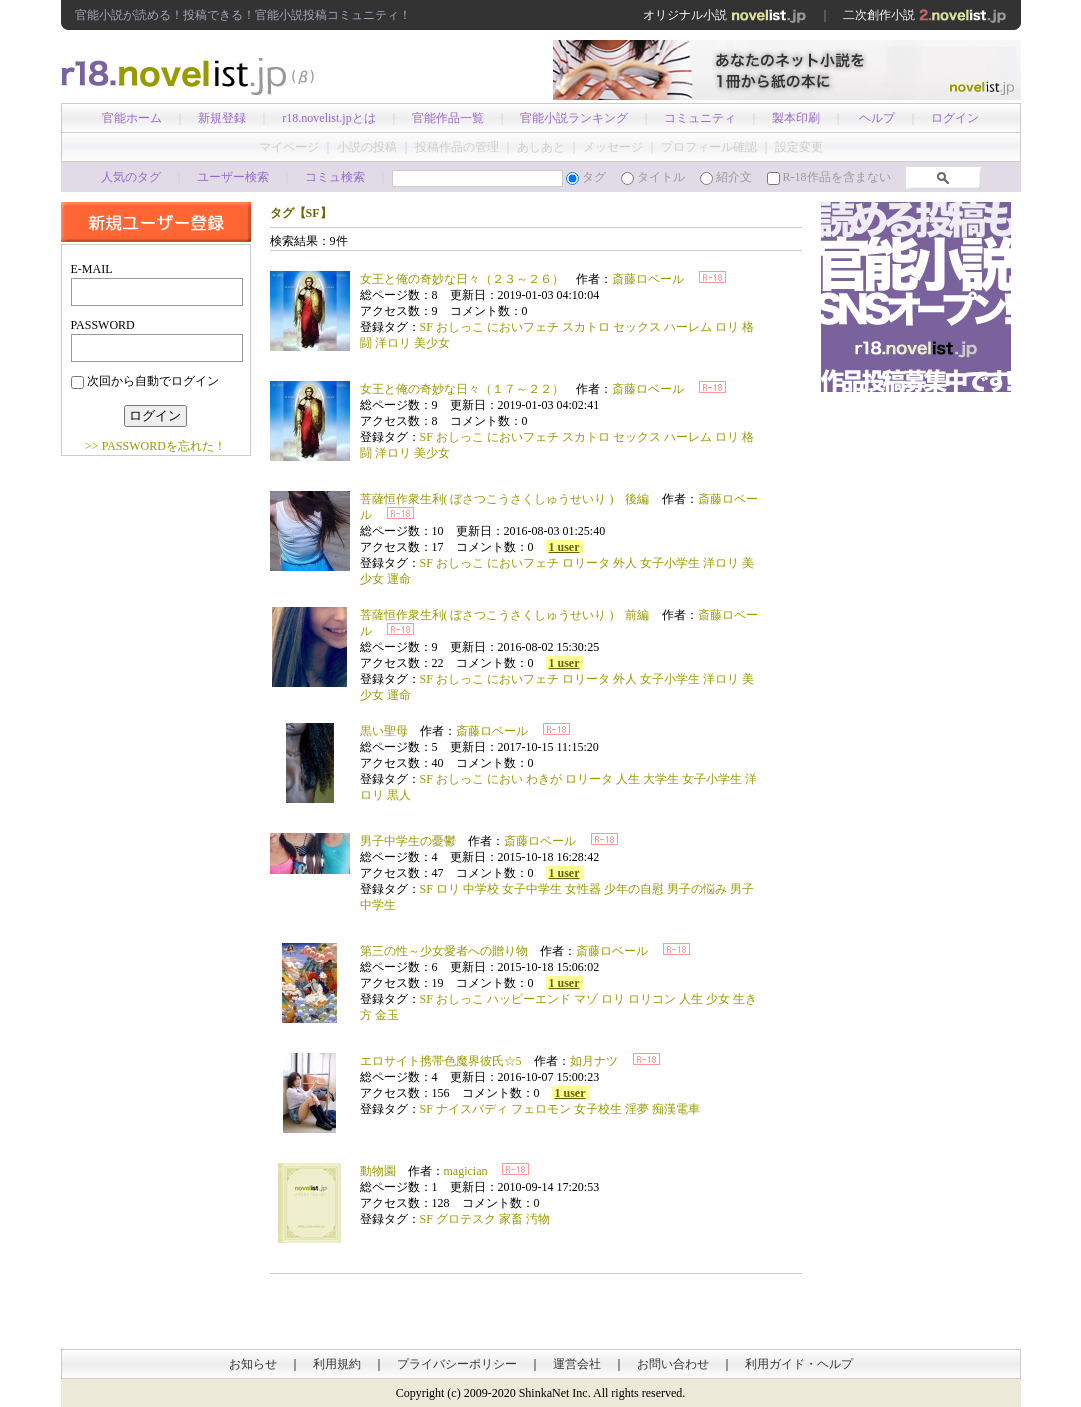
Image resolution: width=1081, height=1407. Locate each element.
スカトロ (586, 327)
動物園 (378, 1171)
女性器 (583, 889)
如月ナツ (594, 1061)
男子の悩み (697, 889)
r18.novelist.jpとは (328, 118)
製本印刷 (796, 118)
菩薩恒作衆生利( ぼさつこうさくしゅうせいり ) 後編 (505, 499)
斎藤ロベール (648, 279)
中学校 (481, 889)
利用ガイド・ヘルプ (799, 1364)
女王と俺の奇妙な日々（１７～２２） (462, 389)
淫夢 (637, 1109)
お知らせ (253, 1364)
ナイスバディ (472, 1109)
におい (505, 779)
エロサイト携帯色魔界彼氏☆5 (441, 1061)
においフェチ (523, 327)
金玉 (387, 1015)
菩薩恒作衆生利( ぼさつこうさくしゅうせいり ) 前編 (505, 615)
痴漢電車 (676, 1109)
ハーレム (688, 327)
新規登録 (222, 118)
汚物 (538, 1219)
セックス (637, 327)
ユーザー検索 (233, 177)
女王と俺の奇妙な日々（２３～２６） (462, 279)
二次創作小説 (925, 15)
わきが (544, 779)
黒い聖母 (384, 731)
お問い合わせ (673, 1364)
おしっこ (460, 327)
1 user (564, 547)
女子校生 (598, 1109)
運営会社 (577, 1364)
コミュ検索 (335, 177)
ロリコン (652, 999)
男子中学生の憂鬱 (408, 841)
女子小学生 (670, 563)
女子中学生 (532, 889)
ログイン (955, 118)
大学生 (661, 779)
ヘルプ (877, 118)
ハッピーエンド (529, 999)
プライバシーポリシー (457, 1364)
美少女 (432, 343)
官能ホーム (132, 118)
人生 (628, 779)
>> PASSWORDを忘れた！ (155, 446)
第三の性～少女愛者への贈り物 (444, 951)
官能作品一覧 (448, 118)
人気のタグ (131, 177)
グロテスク (466, 1219)
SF (426, 327)
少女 (718, 999)
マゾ (586, 999)
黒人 (399, 795)
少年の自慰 (634, 889)
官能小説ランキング (574, 118)
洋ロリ (393, 343)
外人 (625, 563)
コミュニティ (700, 118)
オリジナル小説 (725, 15)
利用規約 (337, 1364)
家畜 (511, 1219)
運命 (399, 579)
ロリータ (586, 563)
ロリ (727, 327)
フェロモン (541, 1109)
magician (466, 1171)
